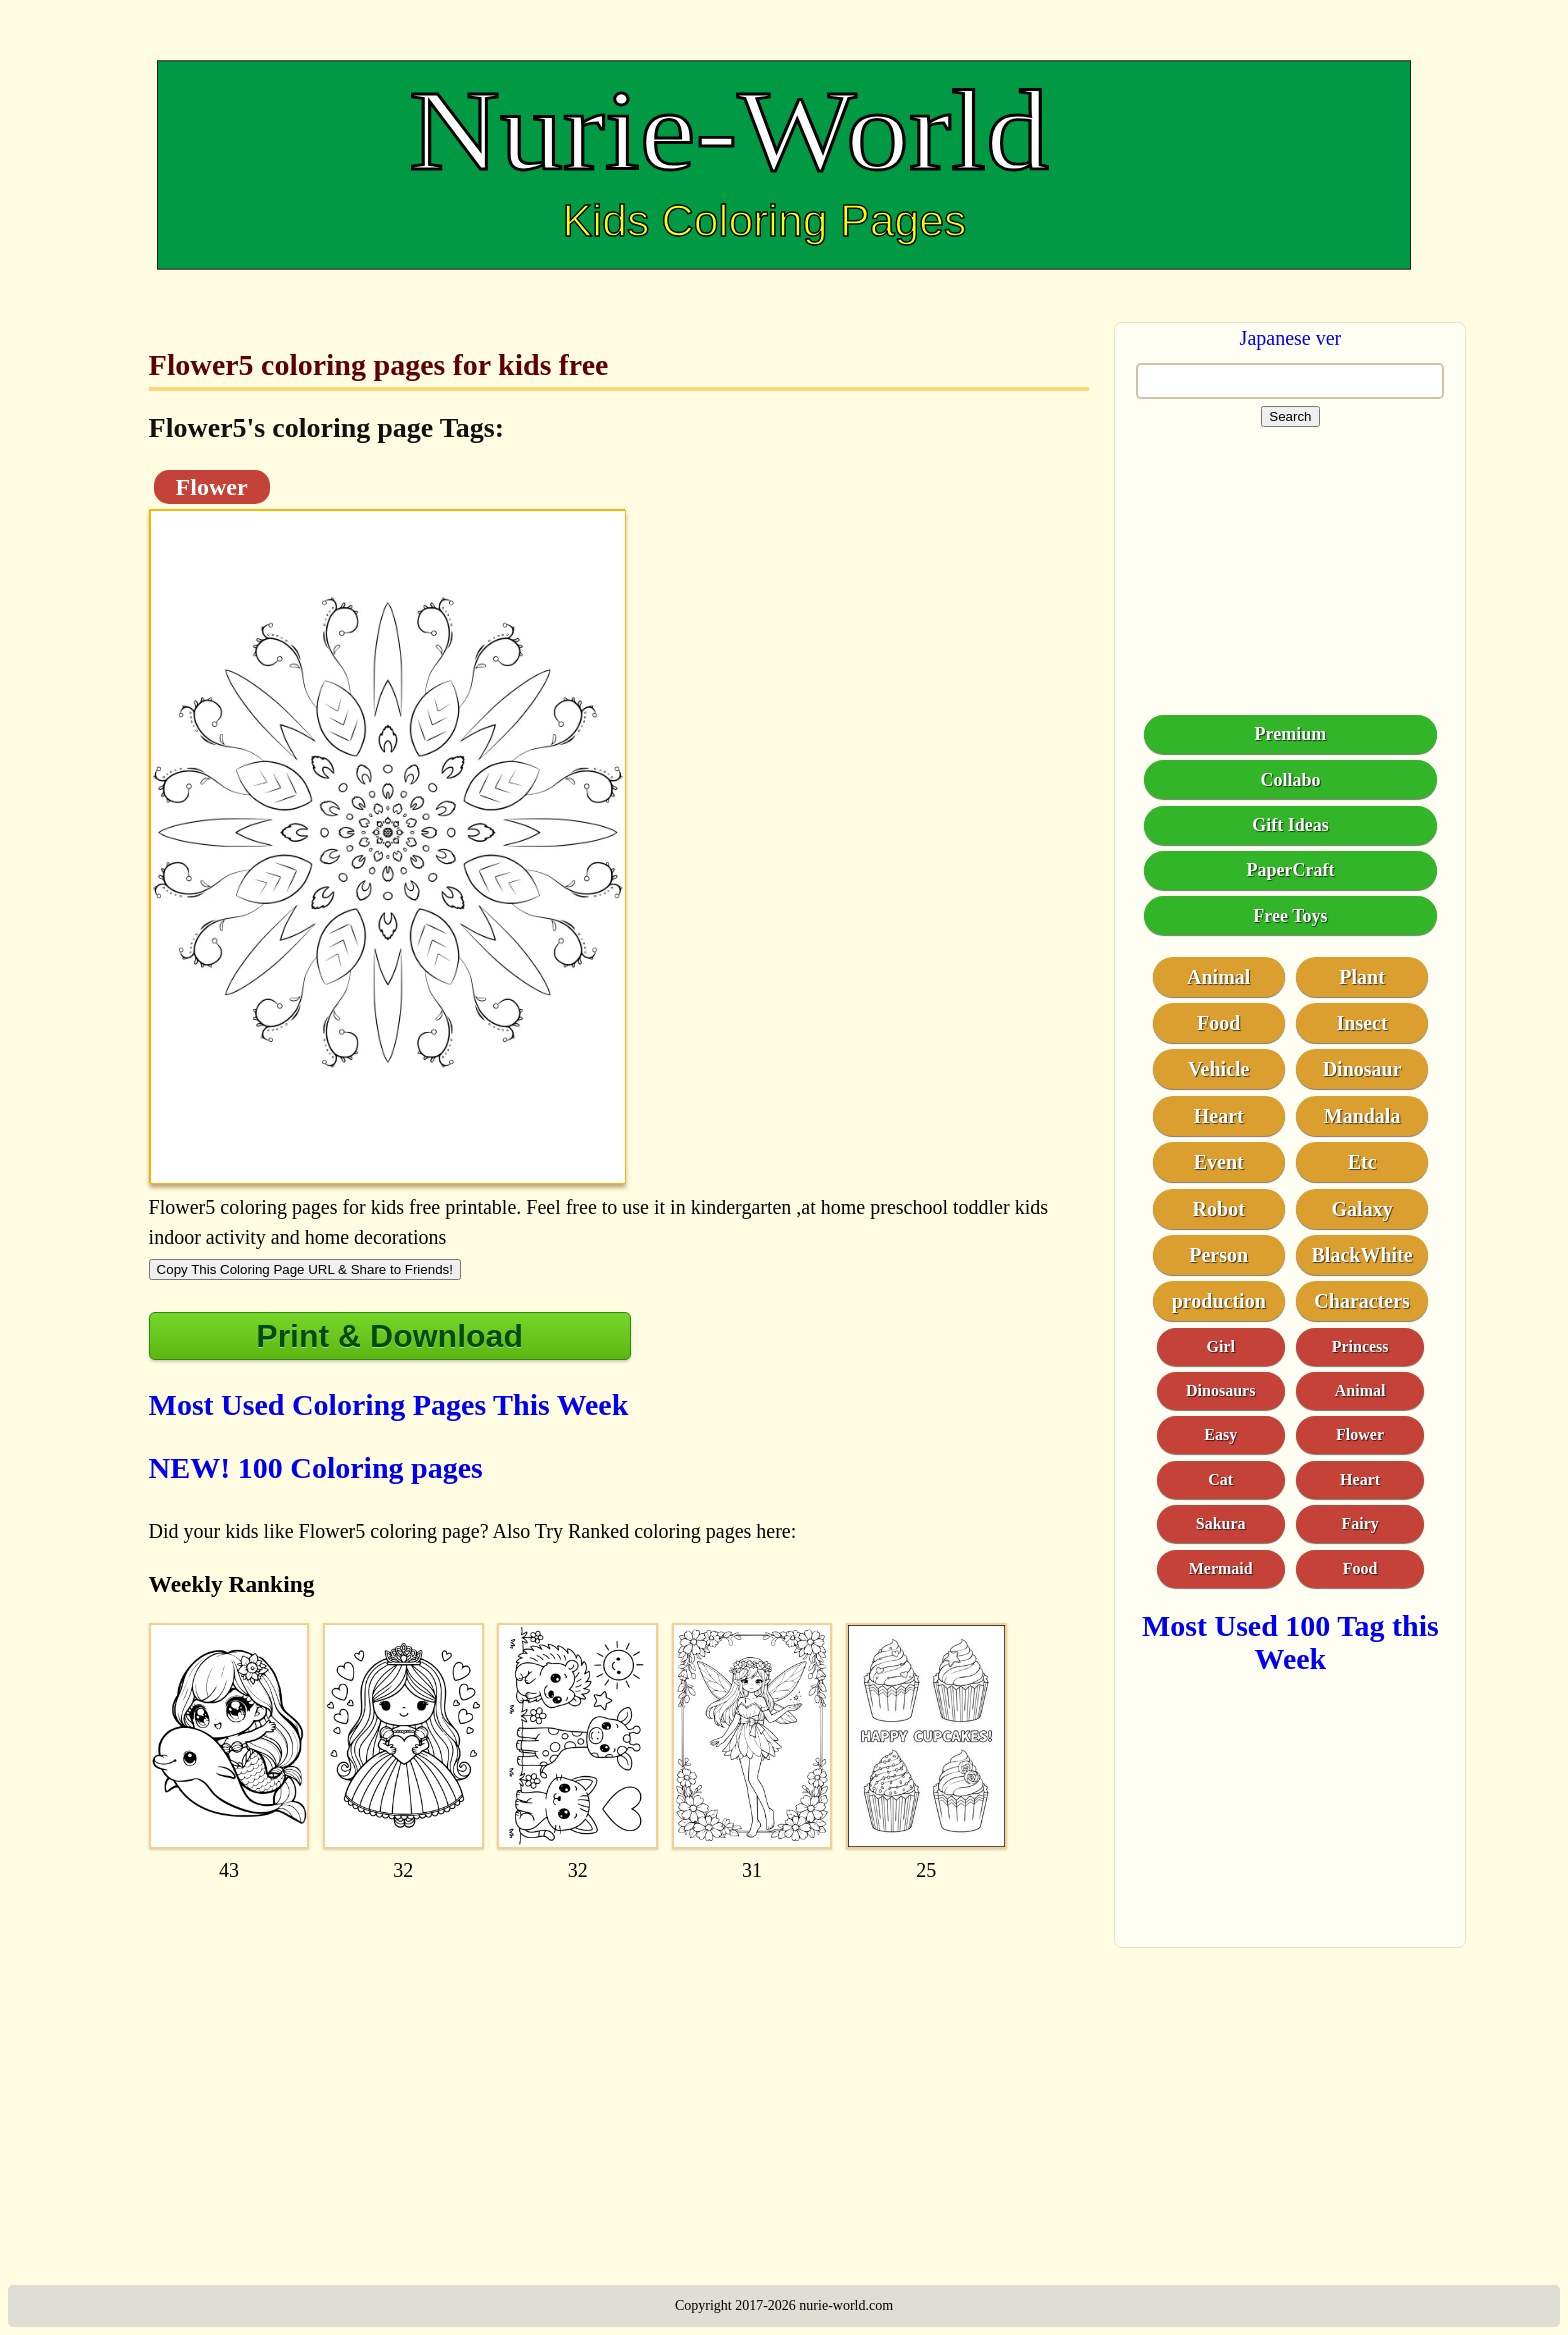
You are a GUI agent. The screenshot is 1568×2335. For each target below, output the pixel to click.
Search (1290, 416)
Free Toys (1290, 916)
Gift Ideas (1290, 825)
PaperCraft (1290, 870)
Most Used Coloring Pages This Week (389, 1404)
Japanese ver (1291, 338)
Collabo (1290, 780)
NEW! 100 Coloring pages (316, 1467)
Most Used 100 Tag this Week (1290, 1642)
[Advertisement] (619, 2045)
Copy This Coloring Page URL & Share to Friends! (305, 1269)
